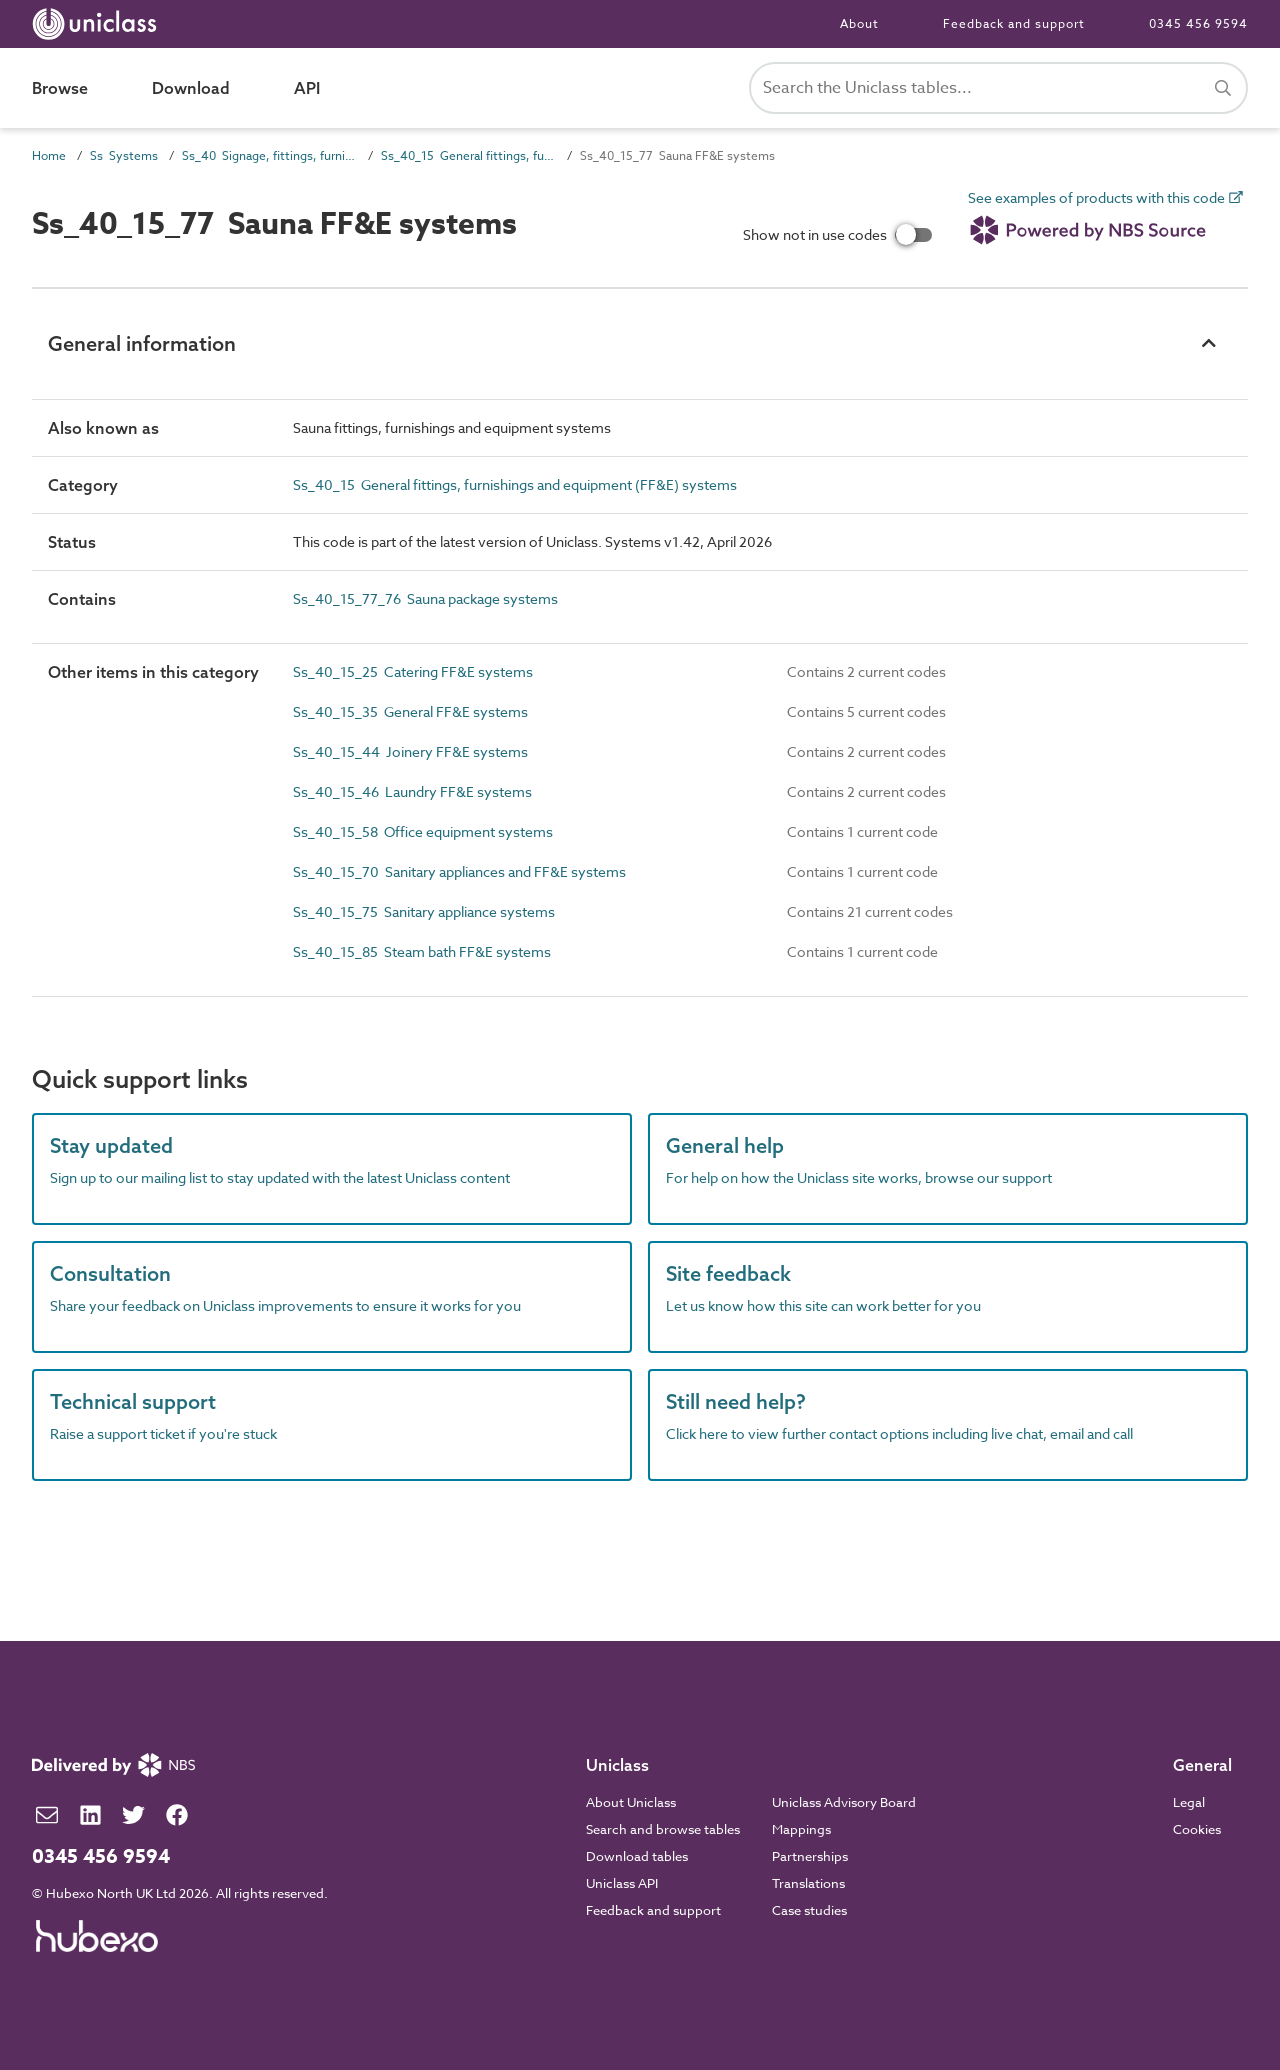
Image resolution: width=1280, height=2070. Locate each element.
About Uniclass (631, 1802)
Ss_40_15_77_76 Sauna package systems (425, 598)
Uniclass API (622, 1883)
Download (191, 88)
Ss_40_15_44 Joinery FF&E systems (410, 751)
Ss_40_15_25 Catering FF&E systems (413, 671)
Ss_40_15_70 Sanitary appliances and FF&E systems (459, 871)
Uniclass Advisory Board (844, 1802)
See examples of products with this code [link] (1106, 222)
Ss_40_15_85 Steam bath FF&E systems (422, 951)
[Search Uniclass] (998, 88)
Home (49, 155)
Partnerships (810, 1856)
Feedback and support (1014, 23)
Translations (808, 1883)
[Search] (1223, 88)
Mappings (801, 1829)
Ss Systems (124, 155)
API (307, 88)
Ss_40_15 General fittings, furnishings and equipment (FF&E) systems (468, 155)
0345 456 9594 (1198, 23)
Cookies (1197, 1829)
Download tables (637, 1856)
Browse (60, 88)
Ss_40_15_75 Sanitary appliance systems (424, 911)
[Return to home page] (98, 24)
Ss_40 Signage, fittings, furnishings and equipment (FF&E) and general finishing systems (269, 155)
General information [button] (142, 343)
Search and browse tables (663, 1829)
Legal (1189, 1802)
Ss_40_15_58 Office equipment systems (423, 831)
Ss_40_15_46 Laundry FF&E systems (412, 791)
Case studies (809, 1910)
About (859, 23)
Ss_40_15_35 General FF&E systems (410, 711)
